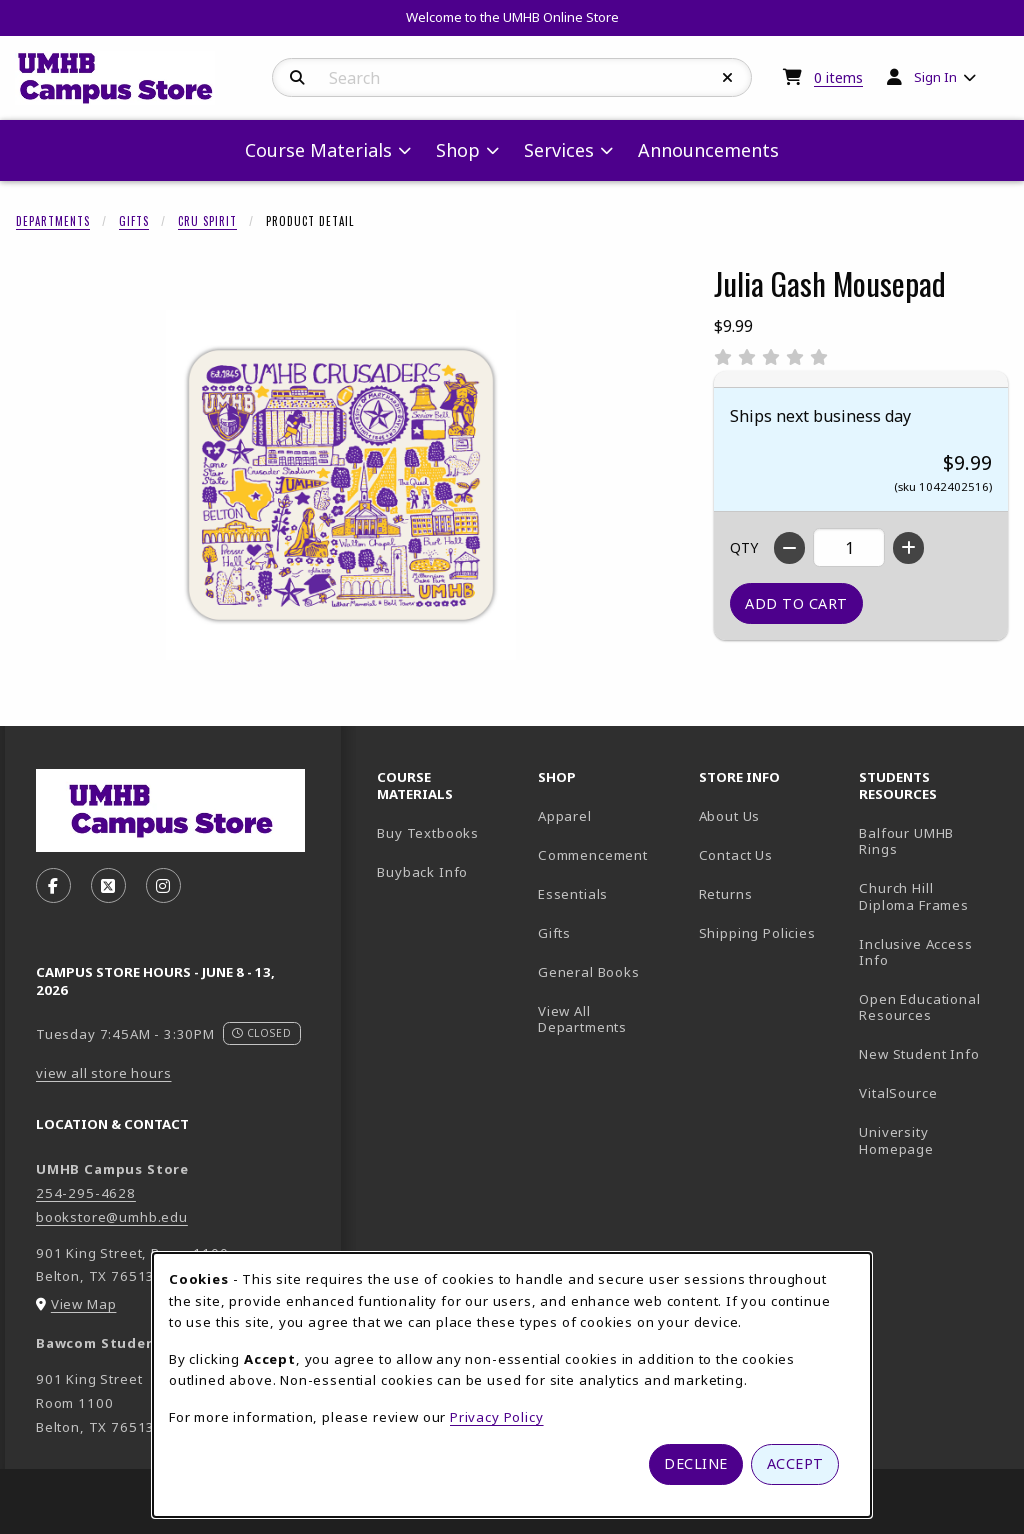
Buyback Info (422, 872)
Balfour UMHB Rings (931, 841)
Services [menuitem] (559, 150)
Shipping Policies (757, 933)
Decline (696, 1463)
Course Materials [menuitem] (318, 150)
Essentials (573, 894)
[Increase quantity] (908, 548)
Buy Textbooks (428, 833)
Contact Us (736, 855)
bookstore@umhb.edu (112, 1217)
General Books (589, 972)
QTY (744, 547)
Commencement (593, 855)
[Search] (297, 78)
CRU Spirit (207, 221)
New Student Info (919, 1054)
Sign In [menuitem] (935, 77)
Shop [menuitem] (458, 150)
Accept (795, 1463)
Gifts (134, 221)
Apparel (565, 816)
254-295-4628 (86, 1193)
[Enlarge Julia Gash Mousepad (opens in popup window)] (341, 485)
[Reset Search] (728, 78)
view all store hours (104, 1073)
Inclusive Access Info (915, 952)
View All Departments (582, 1019)
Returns (726, 894)
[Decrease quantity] (789, 548)
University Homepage (931, 1140)
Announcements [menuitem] (708, 150)
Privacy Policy (497, 1417)
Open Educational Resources (919, 1007)
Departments (53, 221)
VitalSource (931, 1092)
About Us (730, 816)
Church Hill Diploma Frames (931, 896)
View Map (84, 1304)
